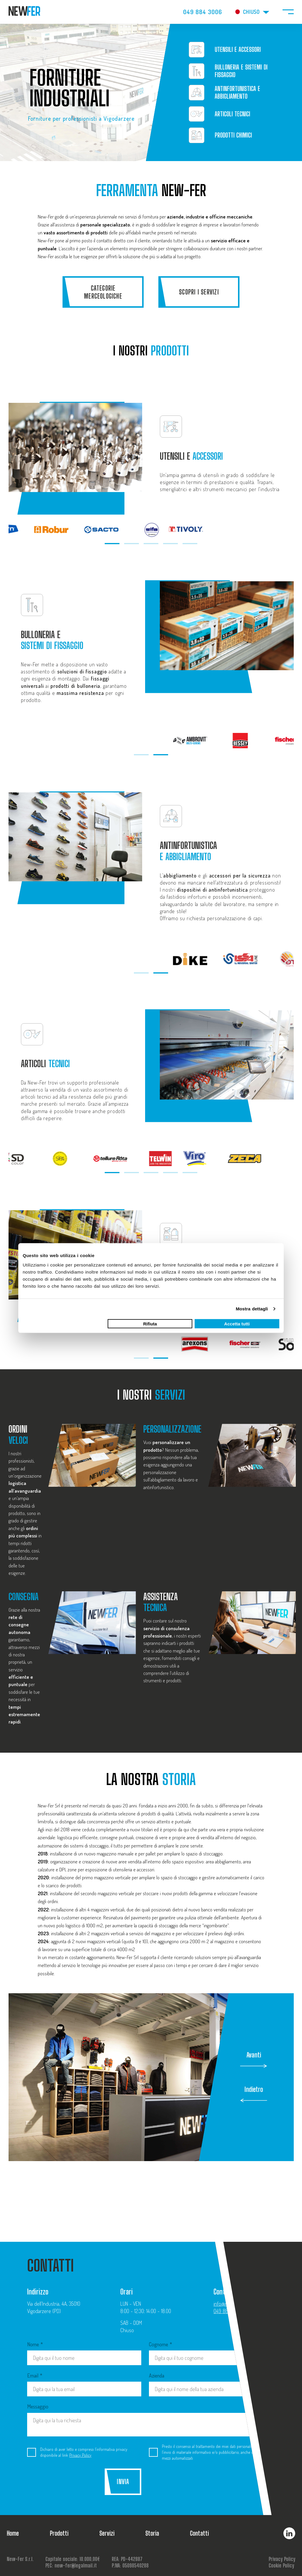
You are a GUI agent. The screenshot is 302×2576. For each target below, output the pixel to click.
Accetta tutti (237, 1323)
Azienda (206, 2385)
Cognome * (206, 2353)
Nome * (84, 2353)
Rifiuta (150, 1323)
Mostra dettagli (252, 1308)
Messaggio (145, 2419)
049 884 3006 (202, 12)
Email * (84, 2385)
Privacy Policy (80, 2455)
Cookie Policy (281, 2565)
